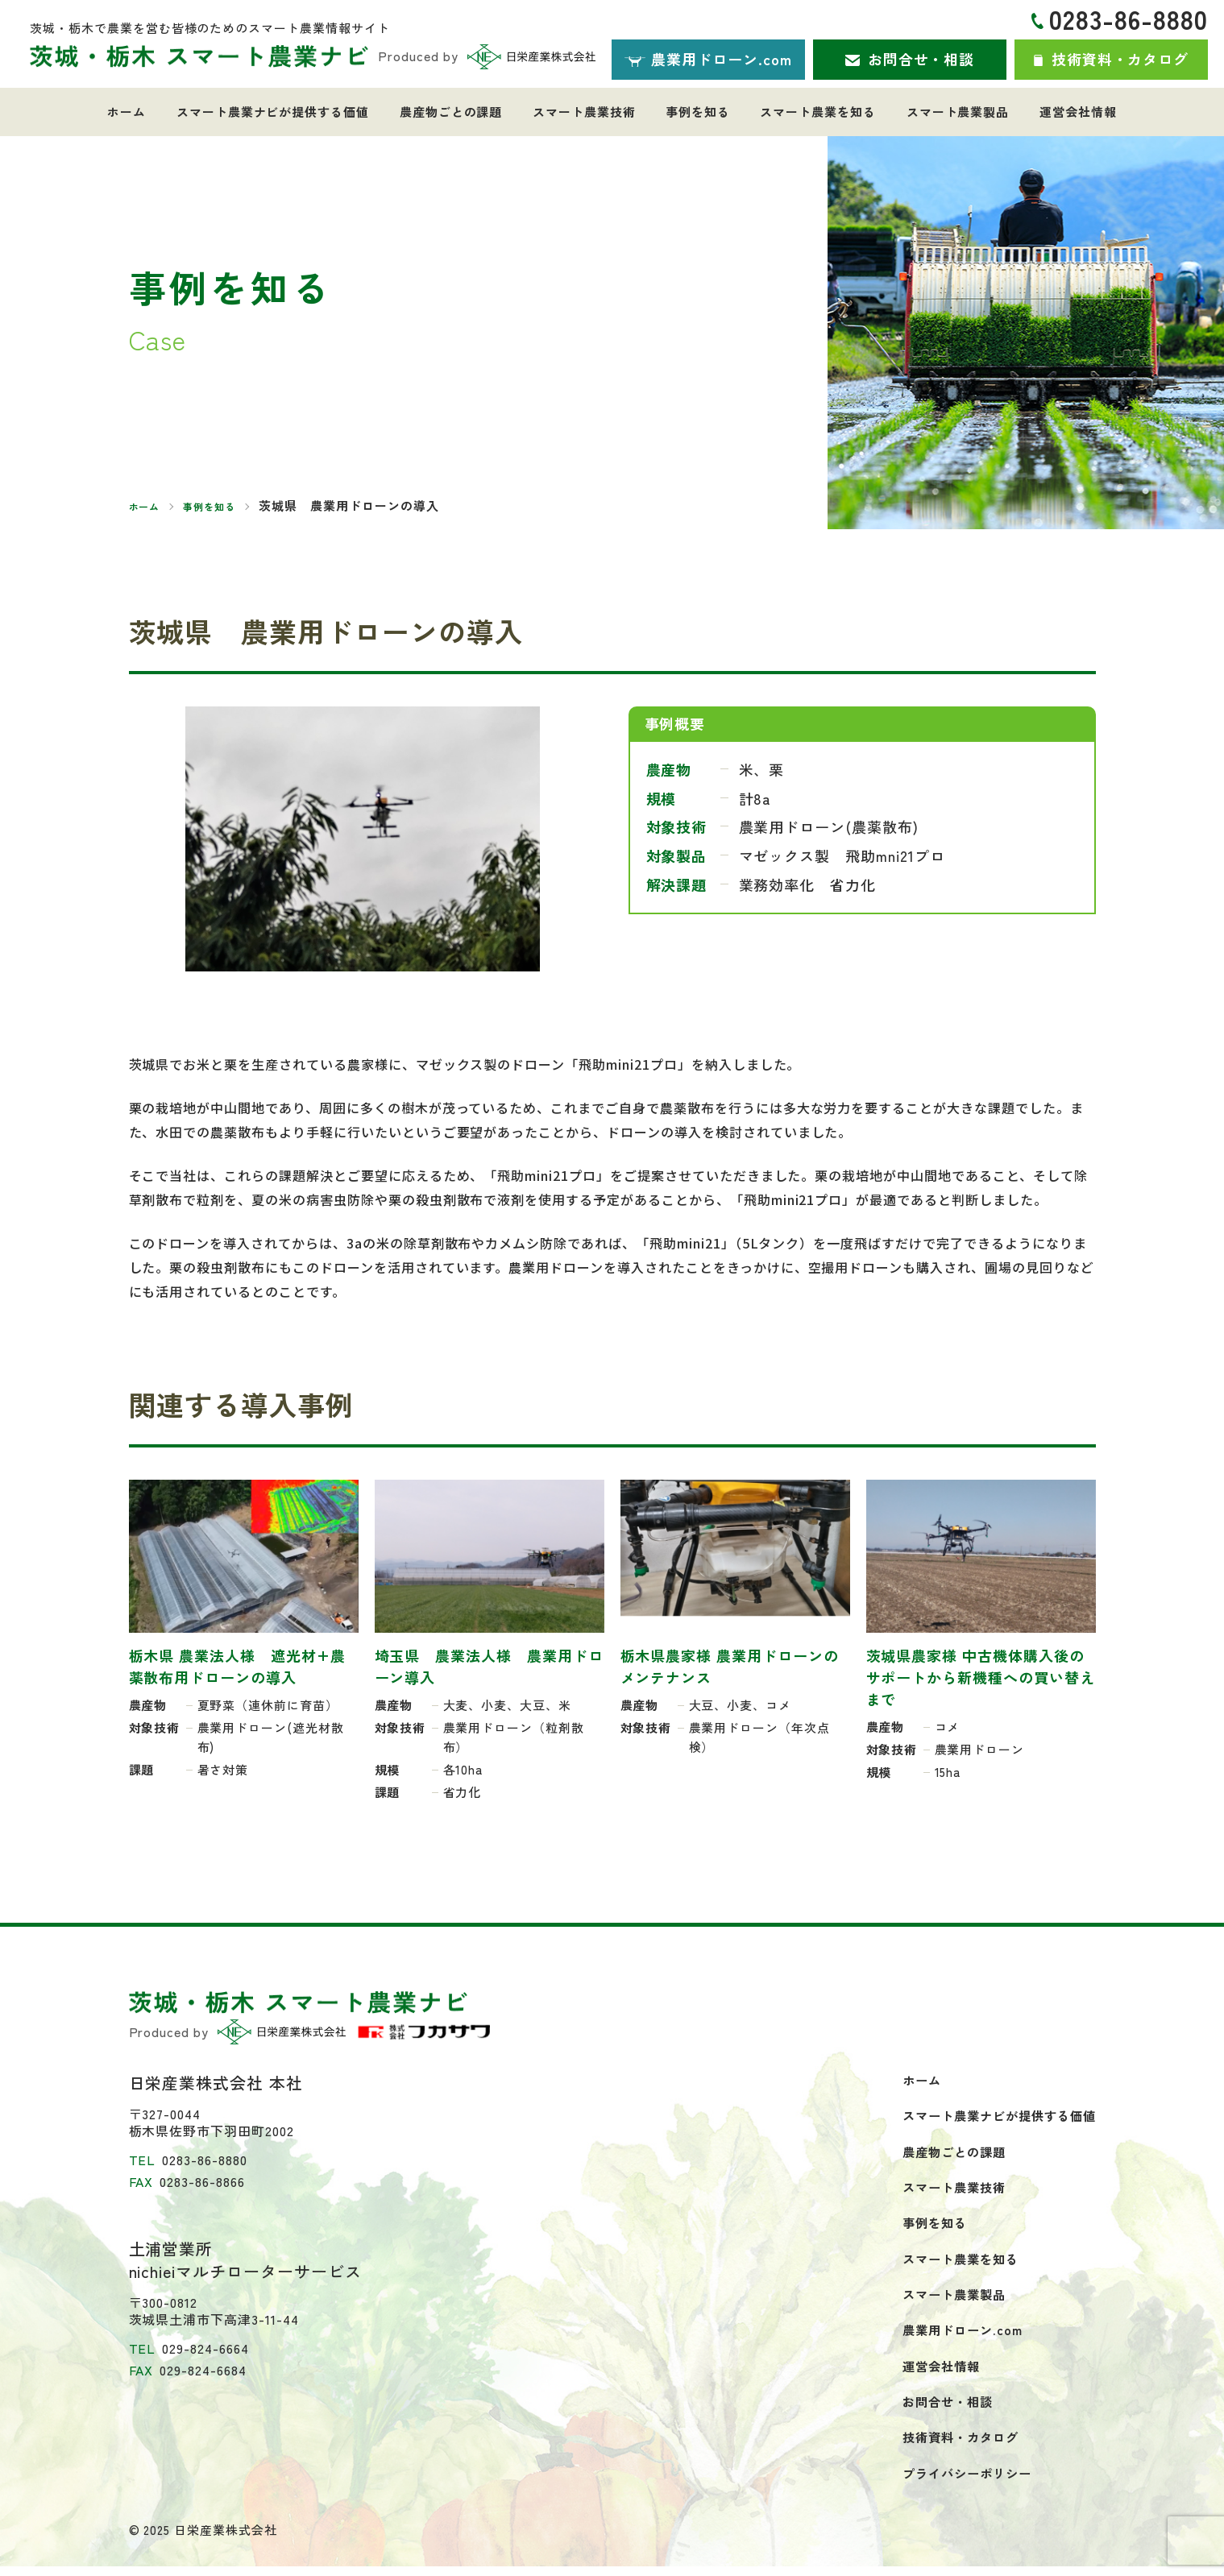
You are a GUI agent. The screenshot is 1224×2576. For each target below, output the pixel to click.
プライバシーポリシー (958, 2482)
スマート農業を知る (809, 111)
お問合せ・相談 (938, 2410)
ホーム (148, 111)
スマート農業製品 (942, 111)
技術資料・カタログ (952, 2446)
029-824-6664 (205, 2348)
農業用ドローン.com (953, 2336)
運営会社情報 (1057, 111)
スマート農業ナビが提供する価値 (288, 111)
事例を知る (694, 111)
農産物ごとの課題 (460, 111)
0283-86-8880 (1128, 18)
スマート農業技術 (587, 111)
